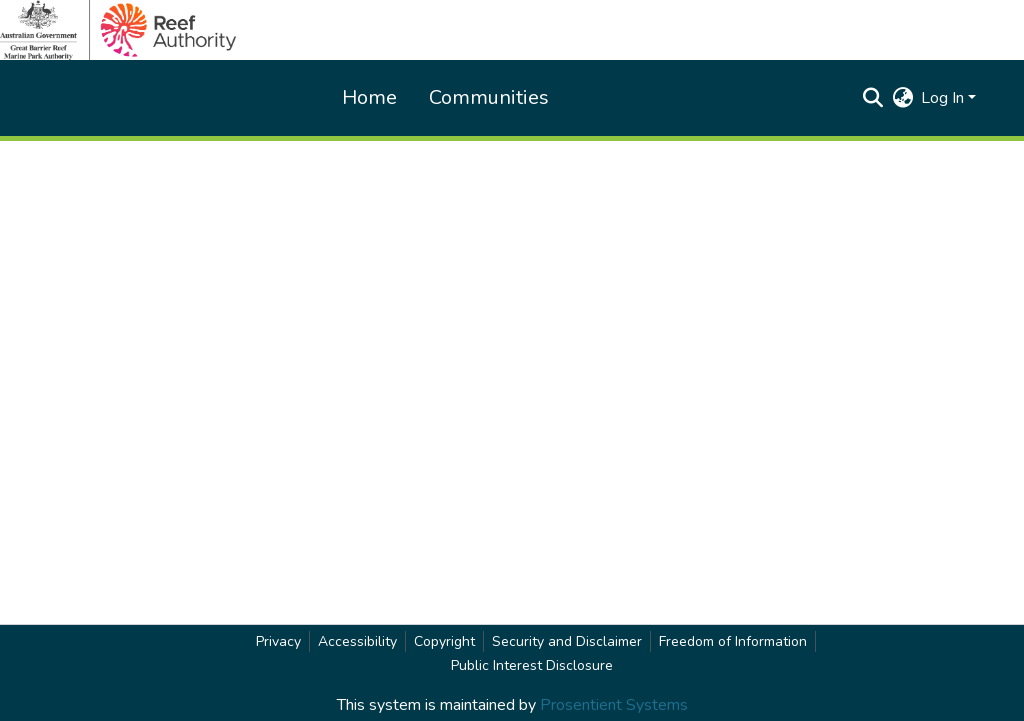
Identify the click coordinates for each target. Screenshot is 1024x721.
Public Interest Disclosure (532, 665)
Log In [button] (944, 98)
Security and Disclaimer (567, 641)
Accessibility (357, 641)
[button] (872, 98)
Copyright (444, 641)
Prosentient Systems (614, 705)
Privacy (278, 641)
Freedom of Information (733, 641)
